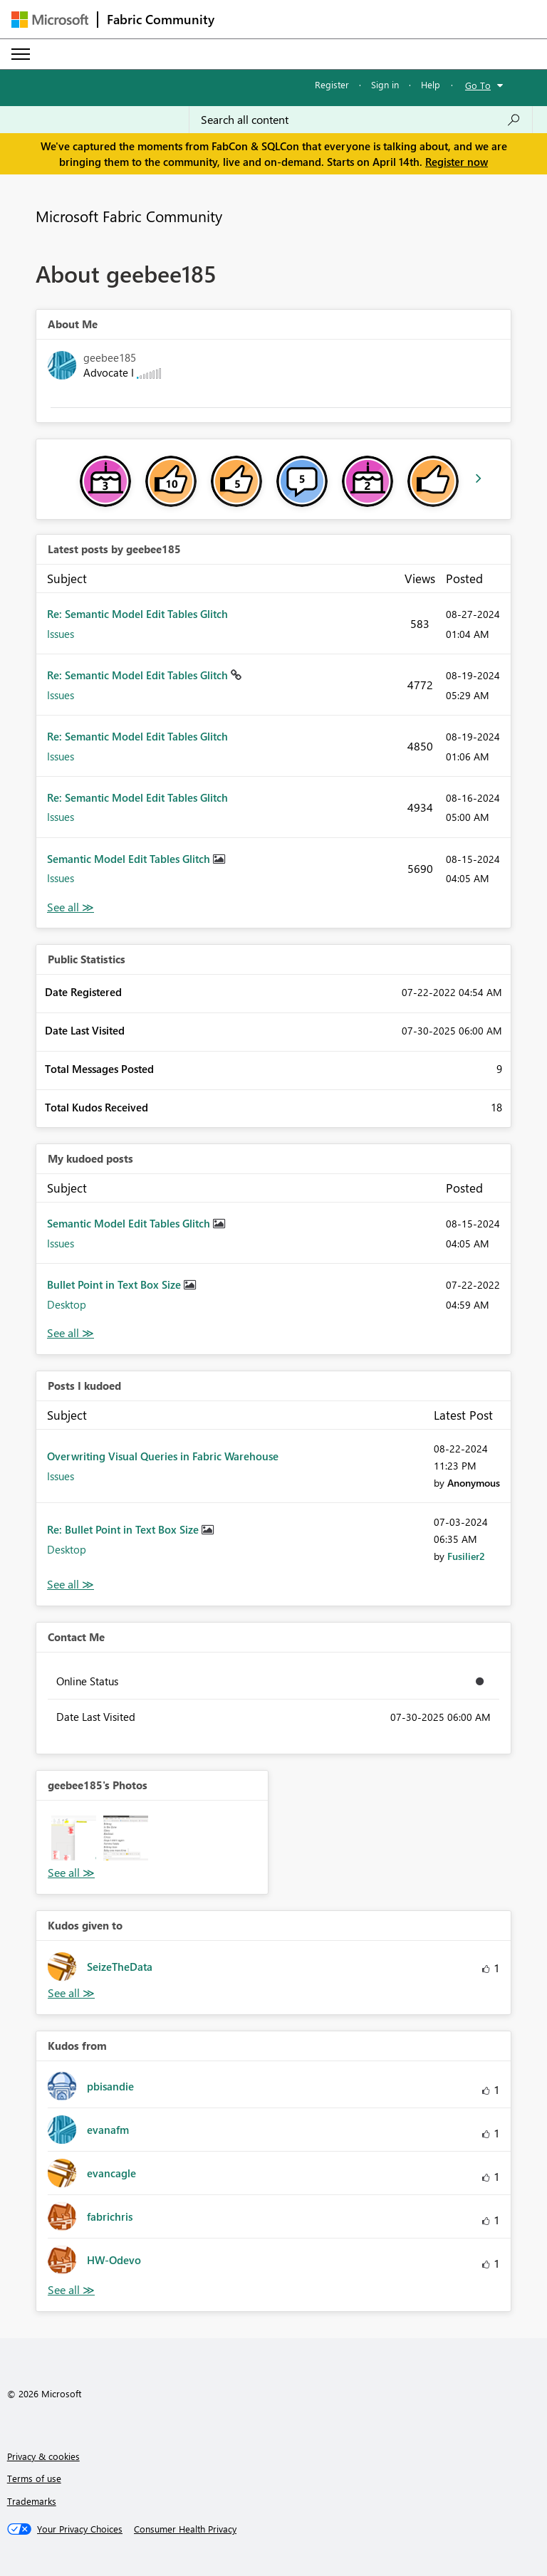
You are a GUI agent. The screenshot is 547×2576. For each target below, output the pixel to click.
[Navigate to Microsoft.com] (49, 19)
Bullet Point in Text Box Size (115, 1284)
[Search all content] (361, 119)
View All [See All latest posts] (70, 907)
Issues (60, 634)
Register (332, 84)
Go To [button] (478, 85)
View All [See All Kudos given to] (71, 1993)
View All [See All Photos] (71, 1873)
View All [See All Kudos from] (71, 2290)
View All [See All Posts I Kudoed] (70, 1584)
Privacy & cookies (43, 2456)
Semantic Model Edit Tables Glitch (130, 859)
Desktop (66, 1304)
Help (430, 84)
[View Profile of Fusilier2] (466, 1556)
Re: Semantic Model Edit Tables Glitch (137, 614)
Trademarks (31, 2501)
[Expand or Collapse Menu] (20, 54)
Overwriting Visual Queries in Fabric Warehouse (162, 1456)
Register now (456, 162)
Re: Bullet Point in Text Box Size (124, 1529)
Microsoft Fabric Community (129, 216)
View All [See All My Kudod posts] (70, 1333)
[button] (73, 1838)
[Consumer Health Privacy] (185, 2529)
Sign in (385, 84)
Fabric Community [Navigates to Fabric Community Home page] (160, 19)
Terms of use (34, 2478)
